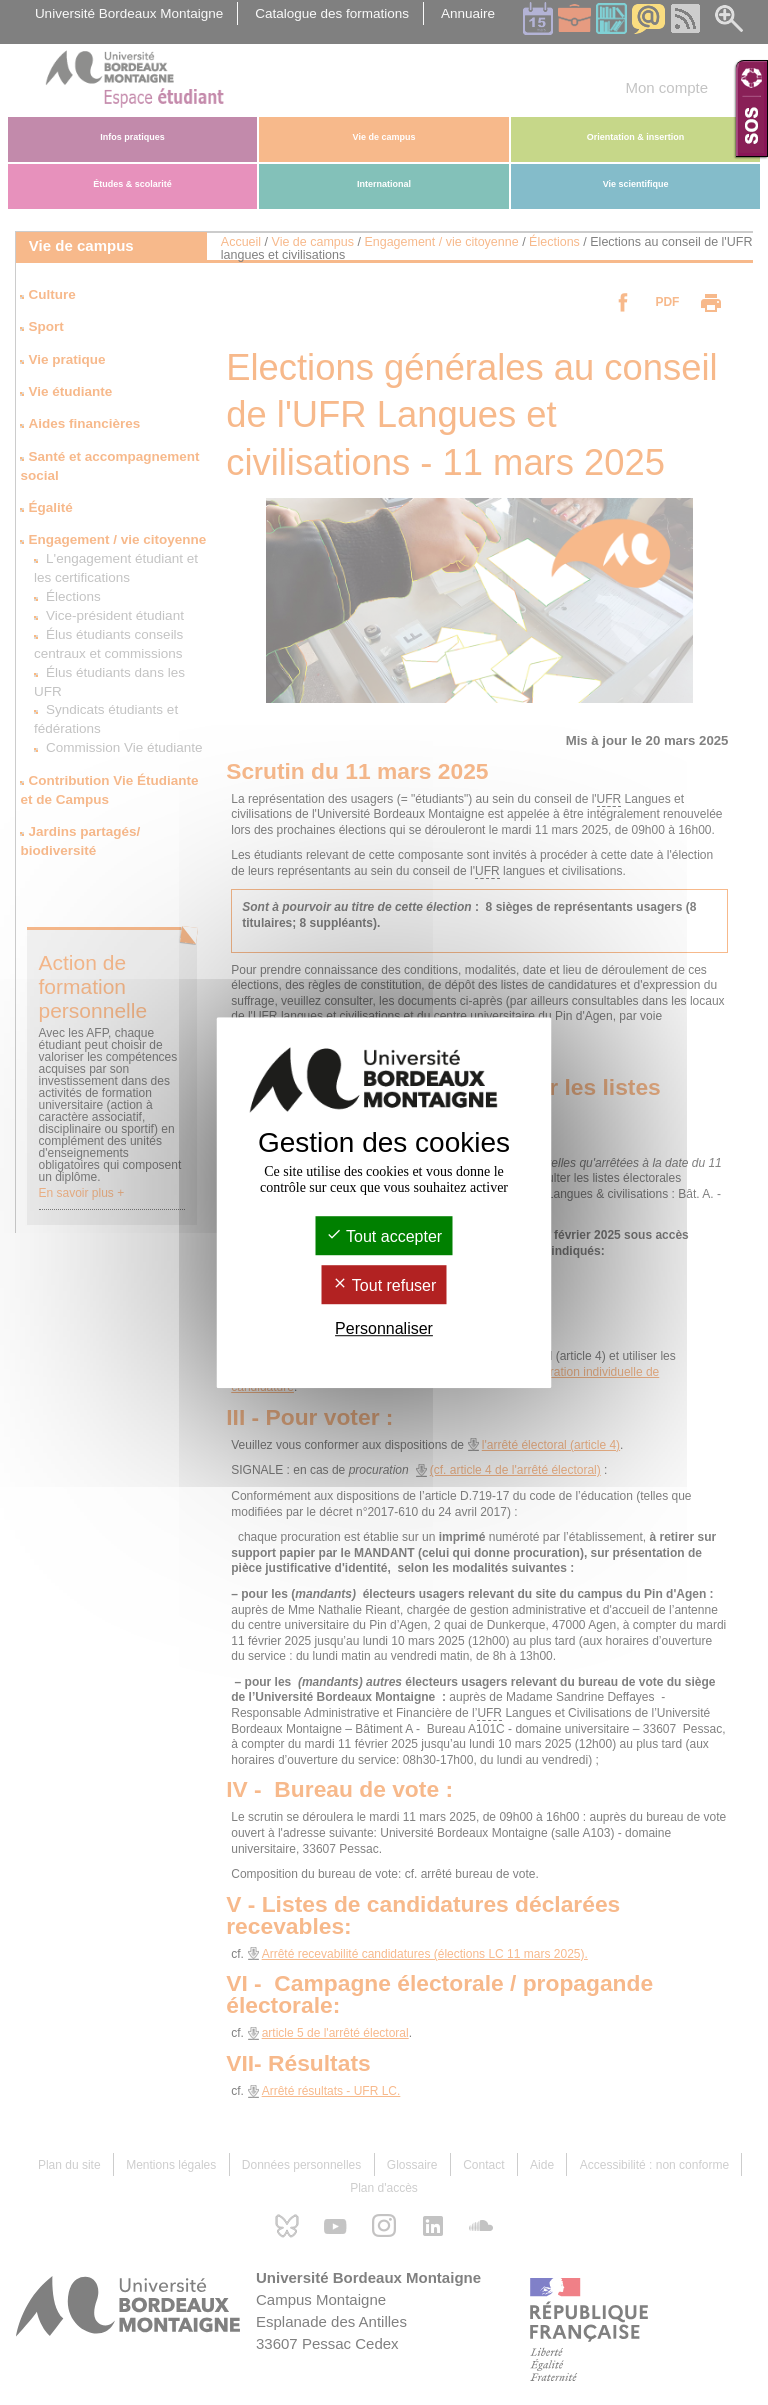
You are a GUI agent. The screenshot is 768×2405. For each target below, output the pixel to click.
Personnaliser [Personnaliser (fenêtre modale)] (384, 1328)
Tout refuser (384, 1285)
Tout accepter (384, 1236)
